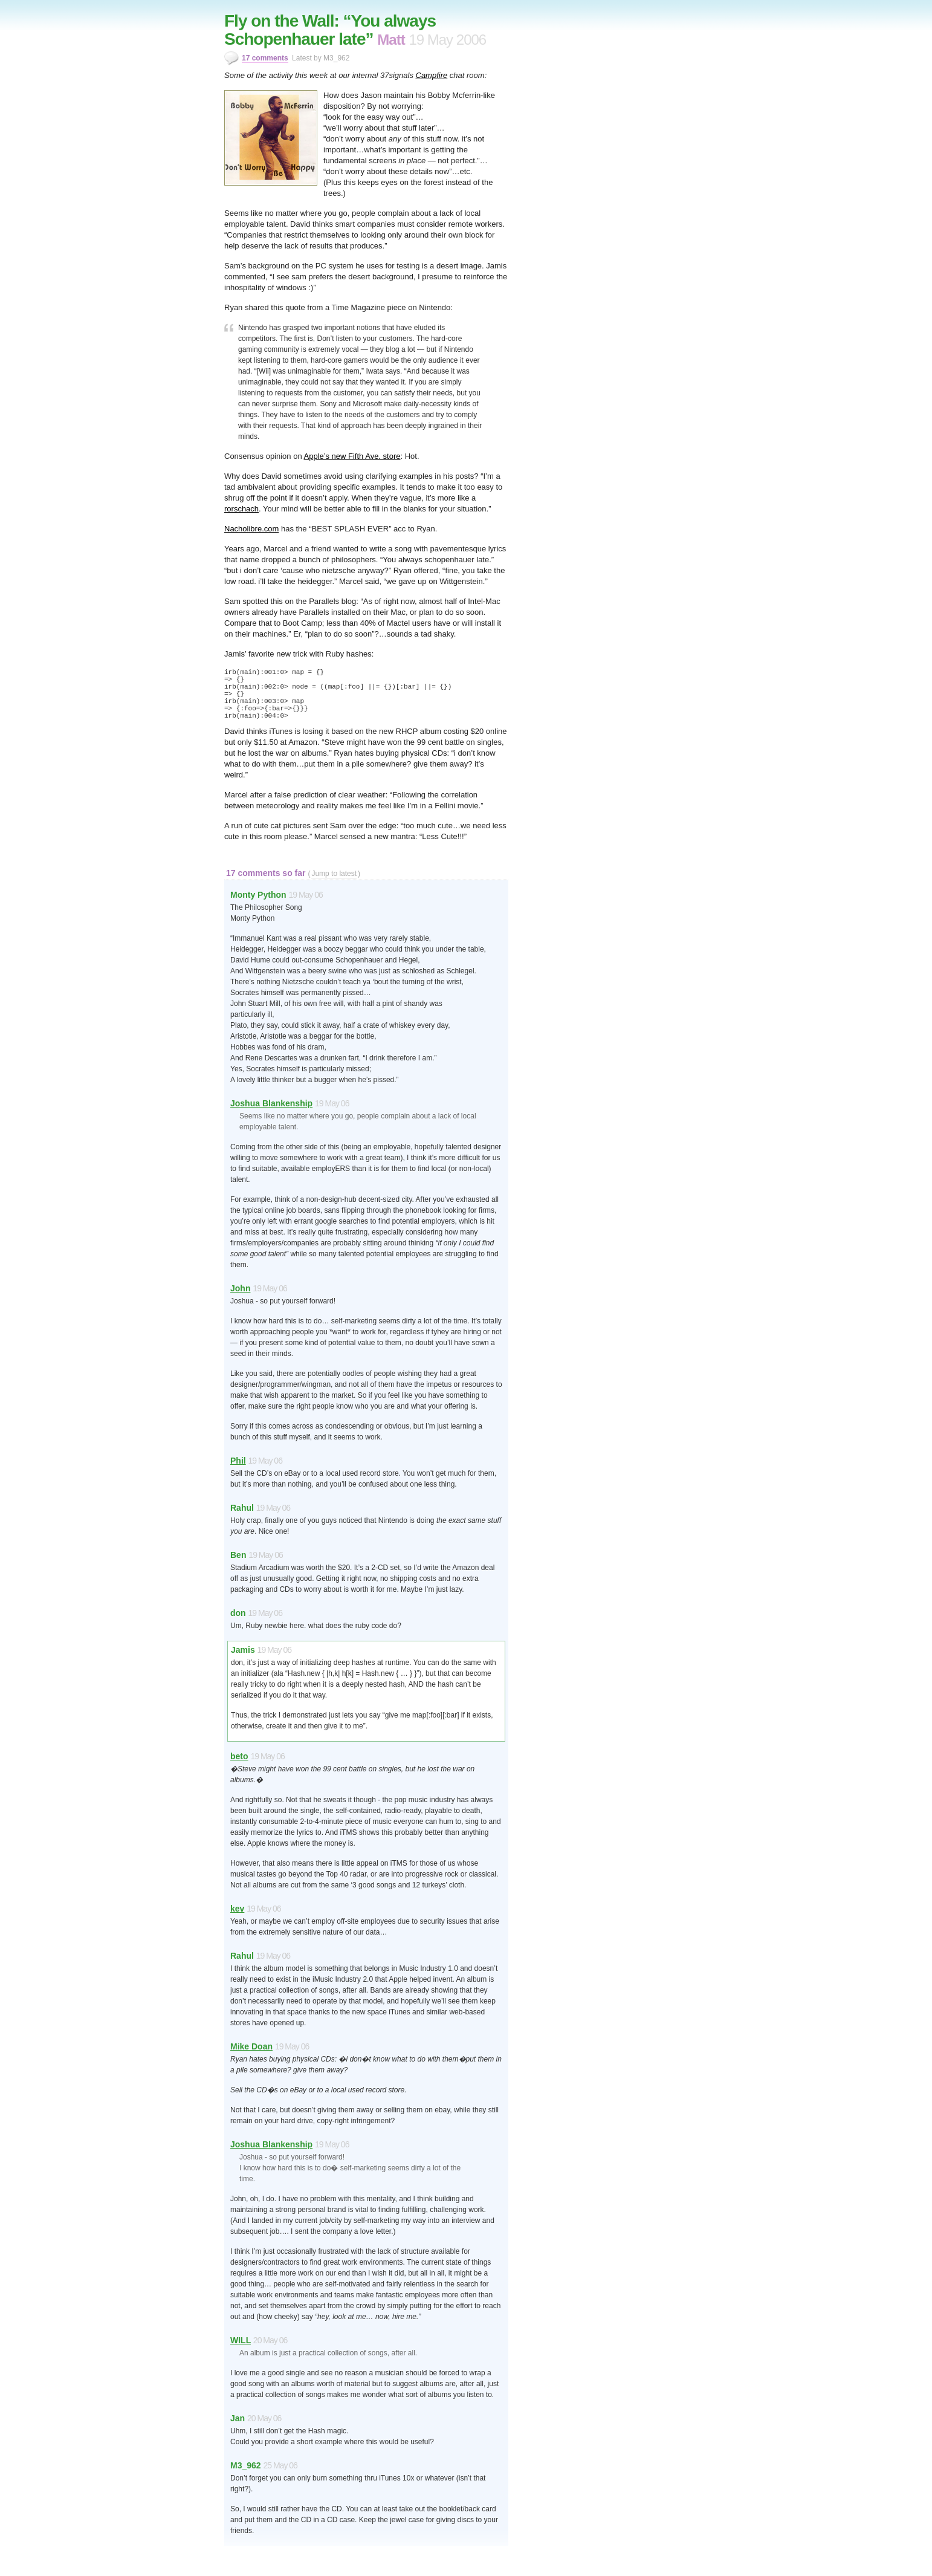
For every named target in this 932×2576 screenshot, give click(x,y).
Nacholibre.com (251, 528)
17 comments (265, 58)
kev (237, 1908)
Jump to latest (334, 873)
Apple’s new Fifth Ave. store (352, 456)
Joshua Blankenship (271, 1103)
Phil (238, 1460)
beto (239, 1756)
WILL (240, 2340)
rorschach (241, 508)
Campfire (432, 75)
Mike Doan (251, 2046)
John (240, 1288)
